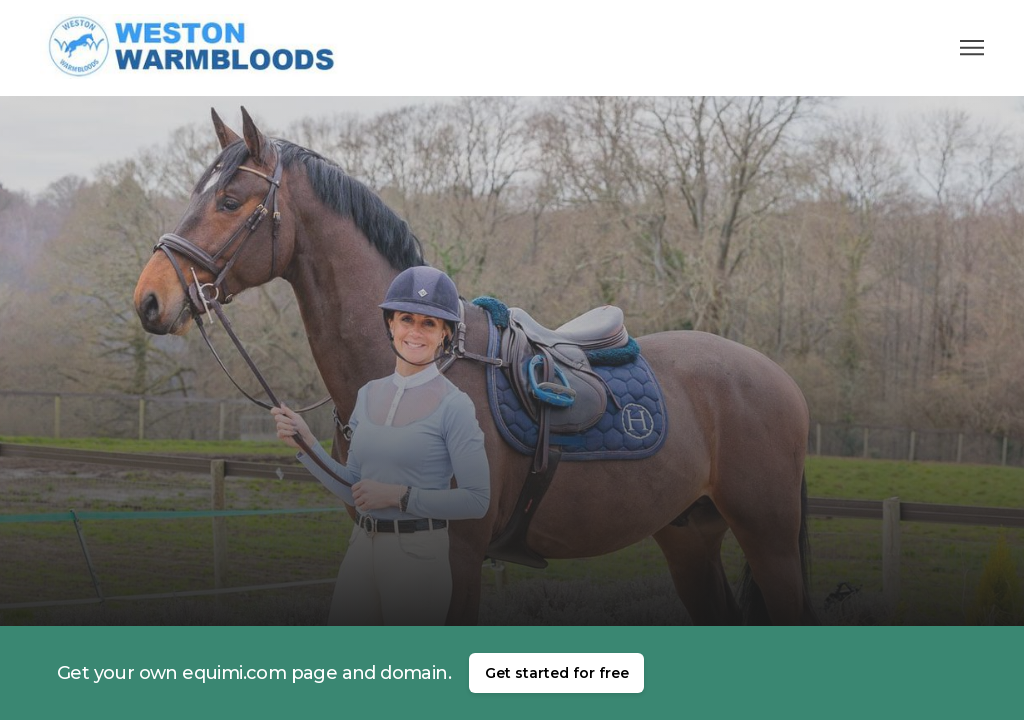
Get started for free (557, 673)
